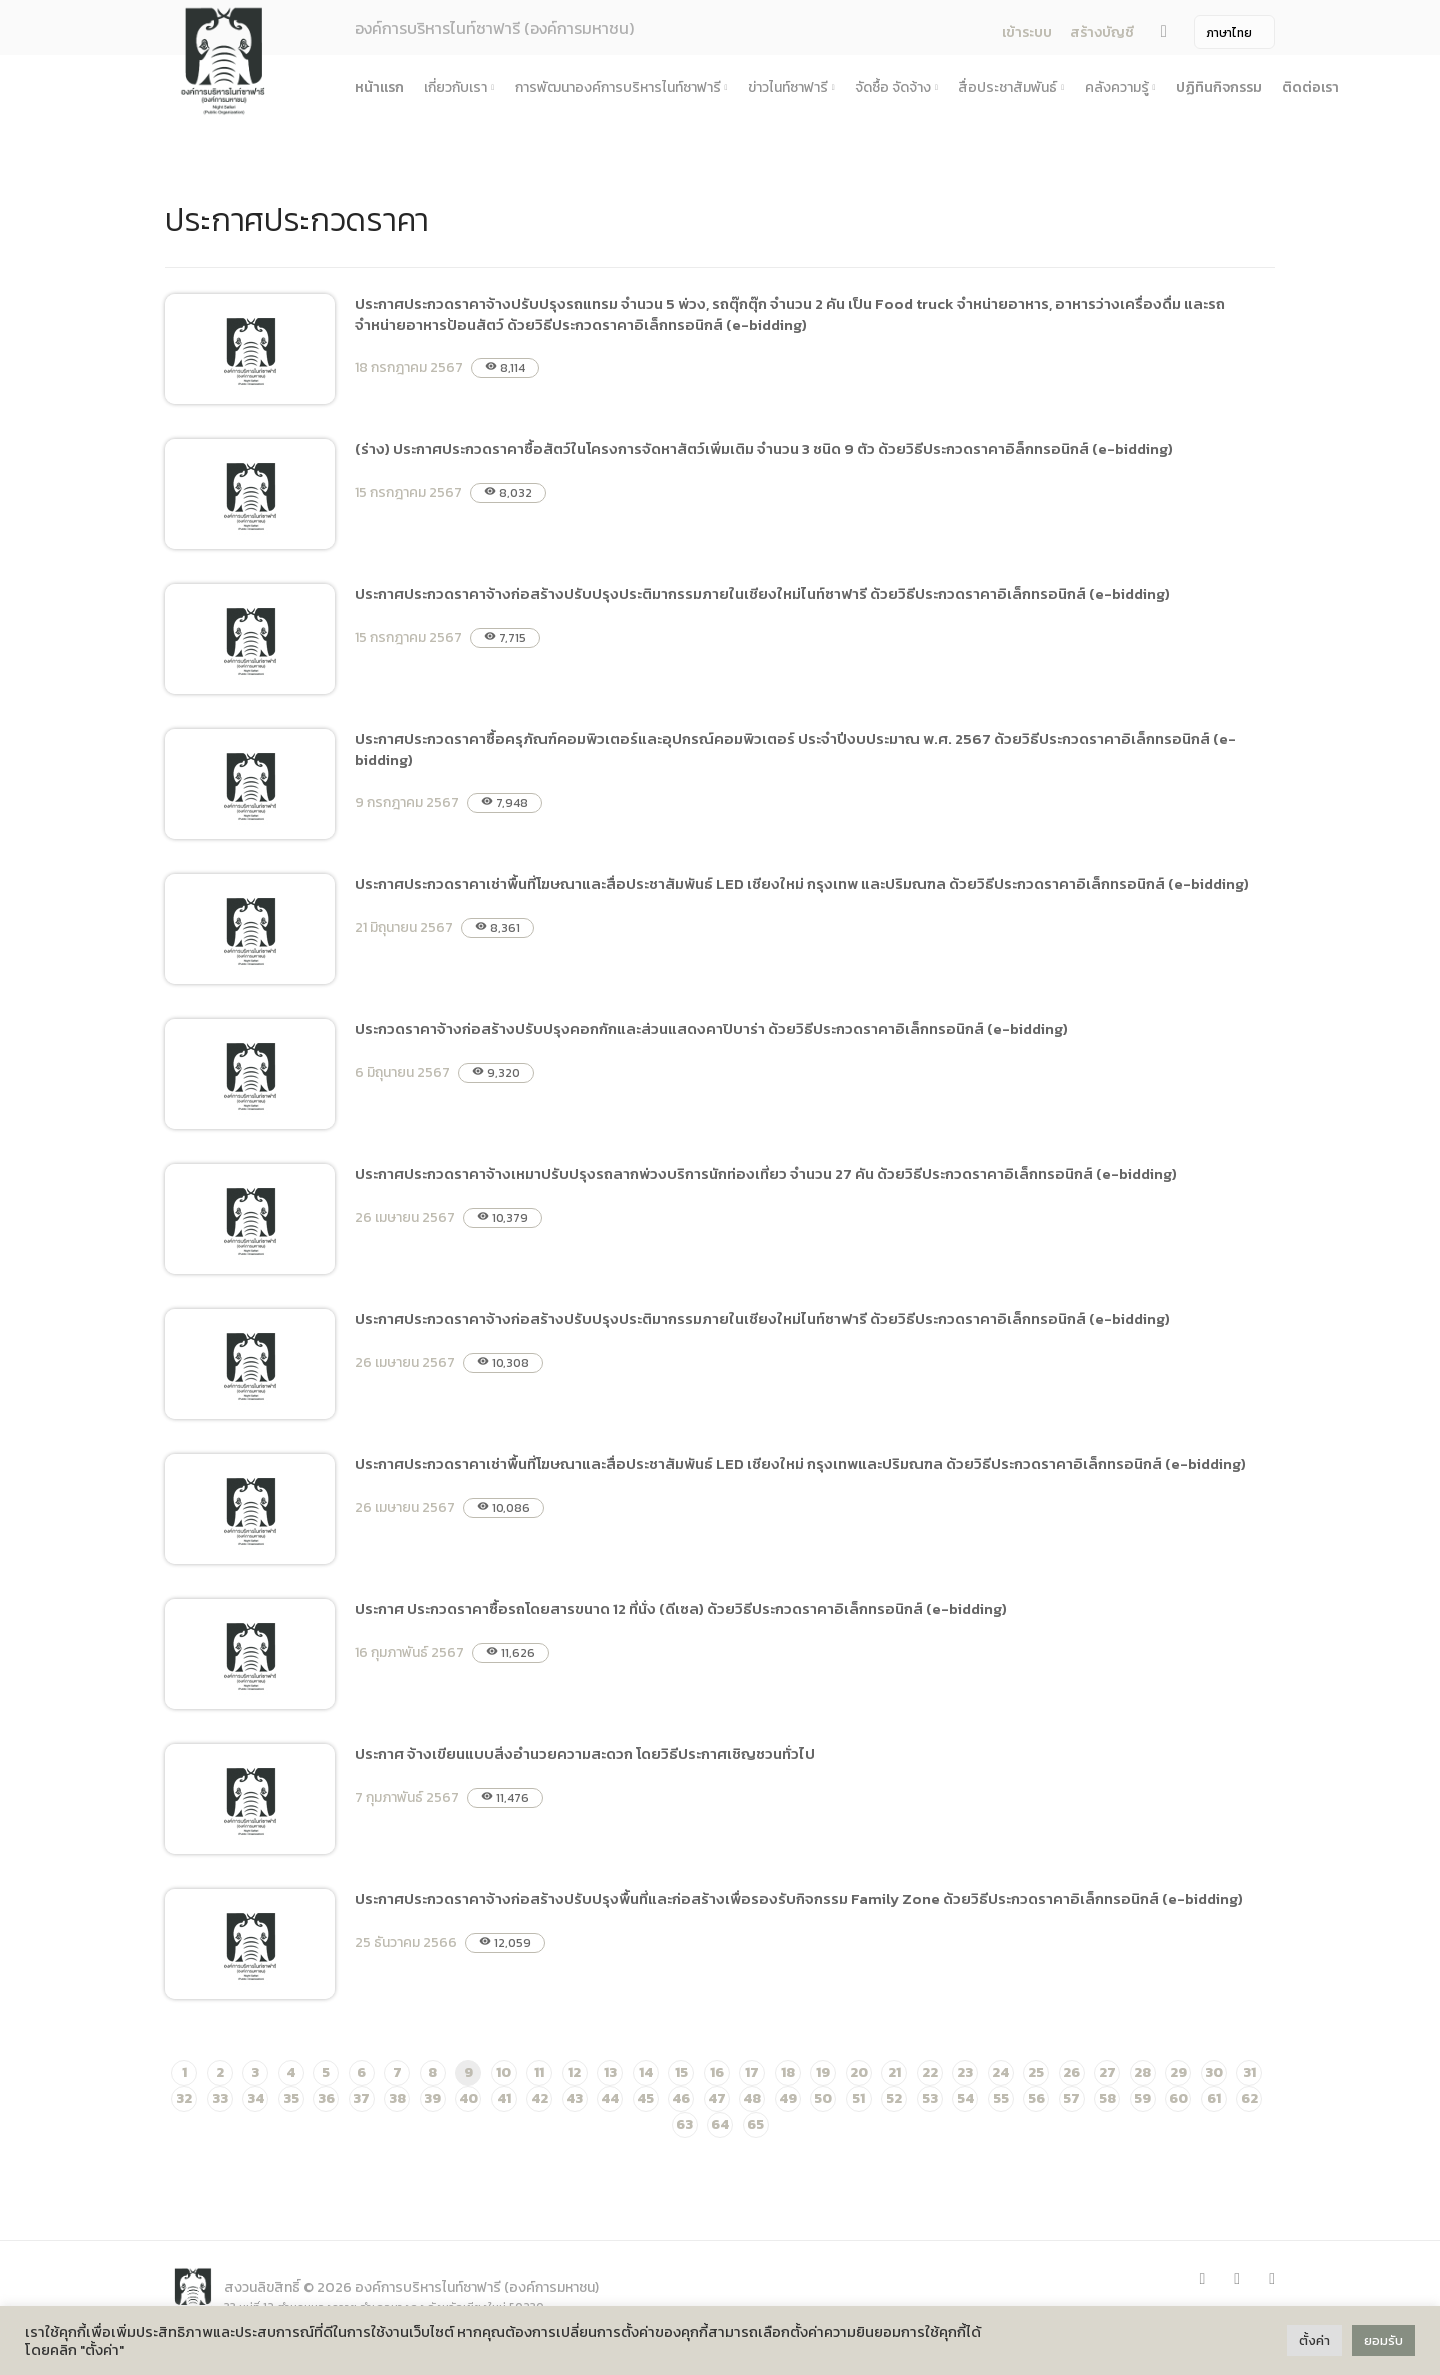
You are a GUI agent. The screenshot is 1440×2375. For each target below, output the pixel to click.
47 (717, 2098)
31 (1249, 2072)
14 (646, 2072)
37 (361, 2098)
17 (752, 2072)
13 (610, 2072)
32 (184, 2098)
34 (255, 2098)
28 (1142, 2072)
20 (859, 2072)
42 (539, 2098)
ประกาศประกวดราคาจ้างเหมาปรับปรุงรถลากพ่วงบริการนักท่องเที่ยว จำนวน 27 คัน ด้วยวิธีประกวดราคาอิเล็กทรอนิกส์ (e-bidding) (766, 1173)
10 (503, 2072)
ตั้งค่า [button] (1314, 2340)
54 (965, 2098)
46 (681, 2098)
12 (574, 2072)
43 (574, 2098)
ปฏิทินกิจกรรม (1219, 87)
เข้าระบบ (1027, 32)
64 (720, 2124)
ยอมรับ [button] (1383, 2340)
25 (1036, 2072)
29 (1178, 2072)
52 (894, 2098)
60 (1178, 2098)
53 (930, 2098)
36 (326, 2098)
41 (504, 2098)
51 (858, 2098)
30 (1214, 2072)
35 (291, 2098)
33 (220, 2098)
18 (788, 2072)
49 (788, 2098)
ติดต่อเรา (1310, 87)
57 (1071, 2098)
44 (610, 2098)
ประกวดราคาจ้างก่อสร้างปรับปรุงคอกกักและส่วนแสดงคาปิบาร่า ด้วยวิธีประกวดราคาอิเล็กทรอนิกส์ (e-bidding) (711, 1028)
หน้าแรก (379, 87)
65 (755, 2124)
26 (1071, 2072)
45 (645, 2098)
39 (432, 2098)
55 (1001, 2098)
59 (1142, 2098)
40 (468, 2098)
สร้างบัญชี (1102, 32)
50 (823, 2098)
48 (752, 2098)
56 (1036, 2098)
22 (930, 2072)
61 (1214, 2098)
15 (681, 2072)
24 (1000, 2072)
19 (823, 2072)
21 (894, 2072)
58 (1107, 2098)
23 (965, 2072)
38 (397, 2098)
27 (1107, 2072)
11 (539, 2072)
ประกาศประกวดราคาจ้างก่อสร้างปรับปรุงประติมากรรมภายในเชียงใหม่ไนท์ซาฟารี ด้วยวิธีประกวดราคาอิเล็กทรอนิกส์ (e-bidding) (762, 593)
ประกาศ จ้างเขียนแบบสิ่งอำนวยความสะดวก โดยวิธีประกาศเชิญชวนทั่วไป (585, 1753)
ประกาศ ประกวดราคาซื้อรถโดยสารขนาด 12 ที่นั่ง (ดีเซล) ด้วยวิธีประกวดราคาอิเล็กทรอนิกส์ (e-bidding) (681, 1608)
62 (1249, 2098)
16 (717, 2072)
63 (684, 2124)
